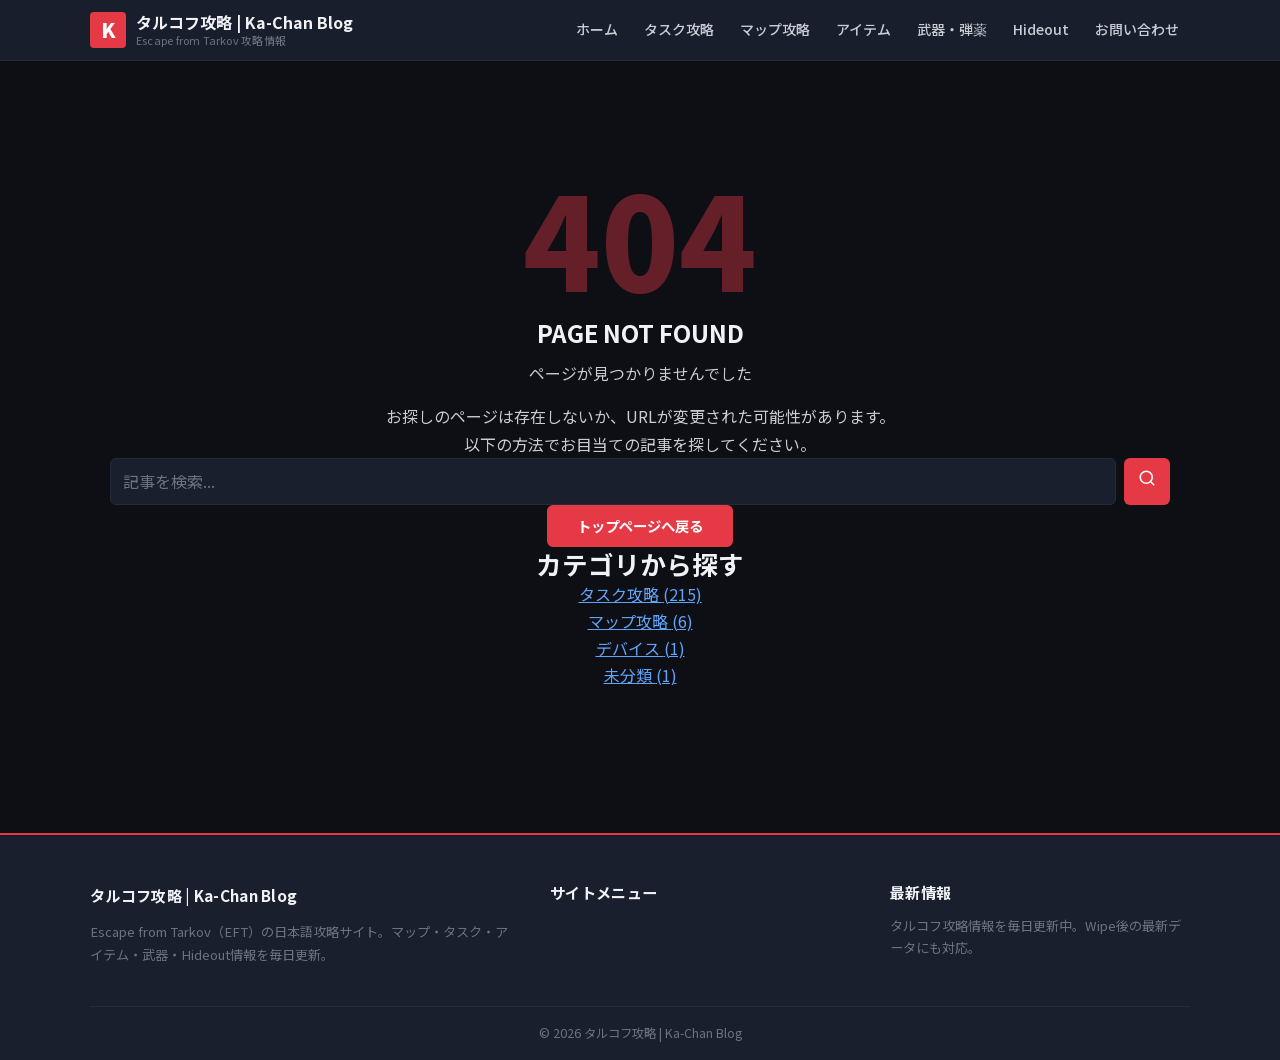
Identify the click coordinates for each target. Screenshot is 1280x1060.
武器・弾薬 (952, 29)
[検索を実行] (1147, 481)
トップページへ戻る (640, 525)
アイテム (863, 29)
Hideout (1041, 29)
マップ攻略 (775, 29)
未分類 (640, 675)
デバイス (640, 648)
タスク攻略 (679, 29)
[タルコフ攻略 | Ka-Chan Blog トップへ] (221, 30)
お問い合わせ (1137, 29)
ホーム (597, 29)
